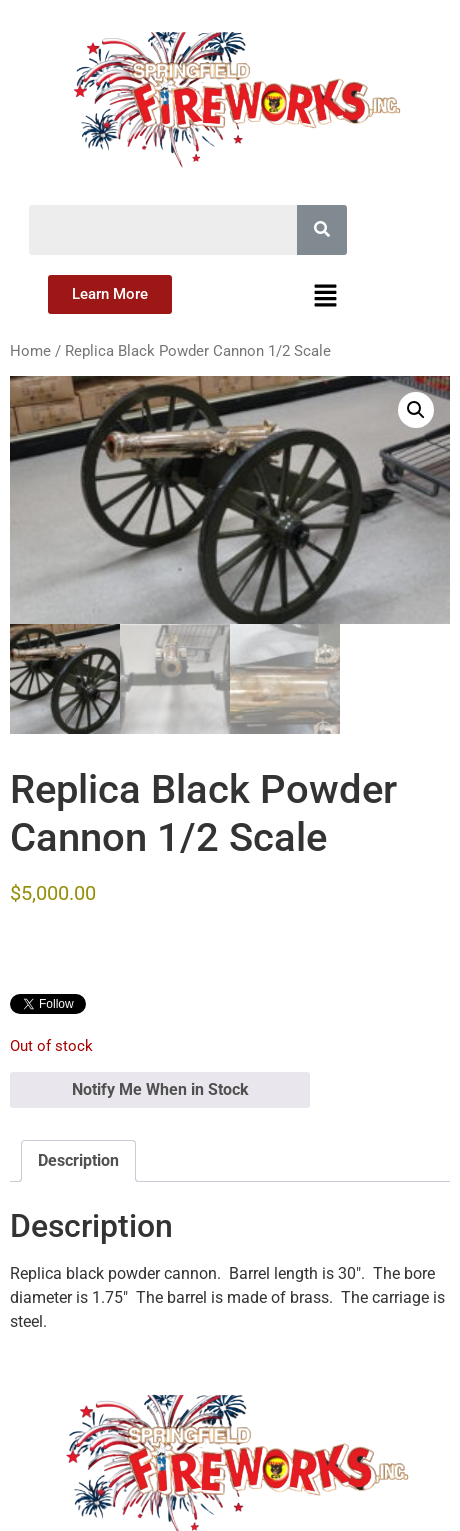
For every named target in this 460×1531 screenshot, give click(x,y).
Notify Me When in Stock (160, 1089)
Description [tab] (78, 1160)
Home (30, 351)
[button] (326, 297)
